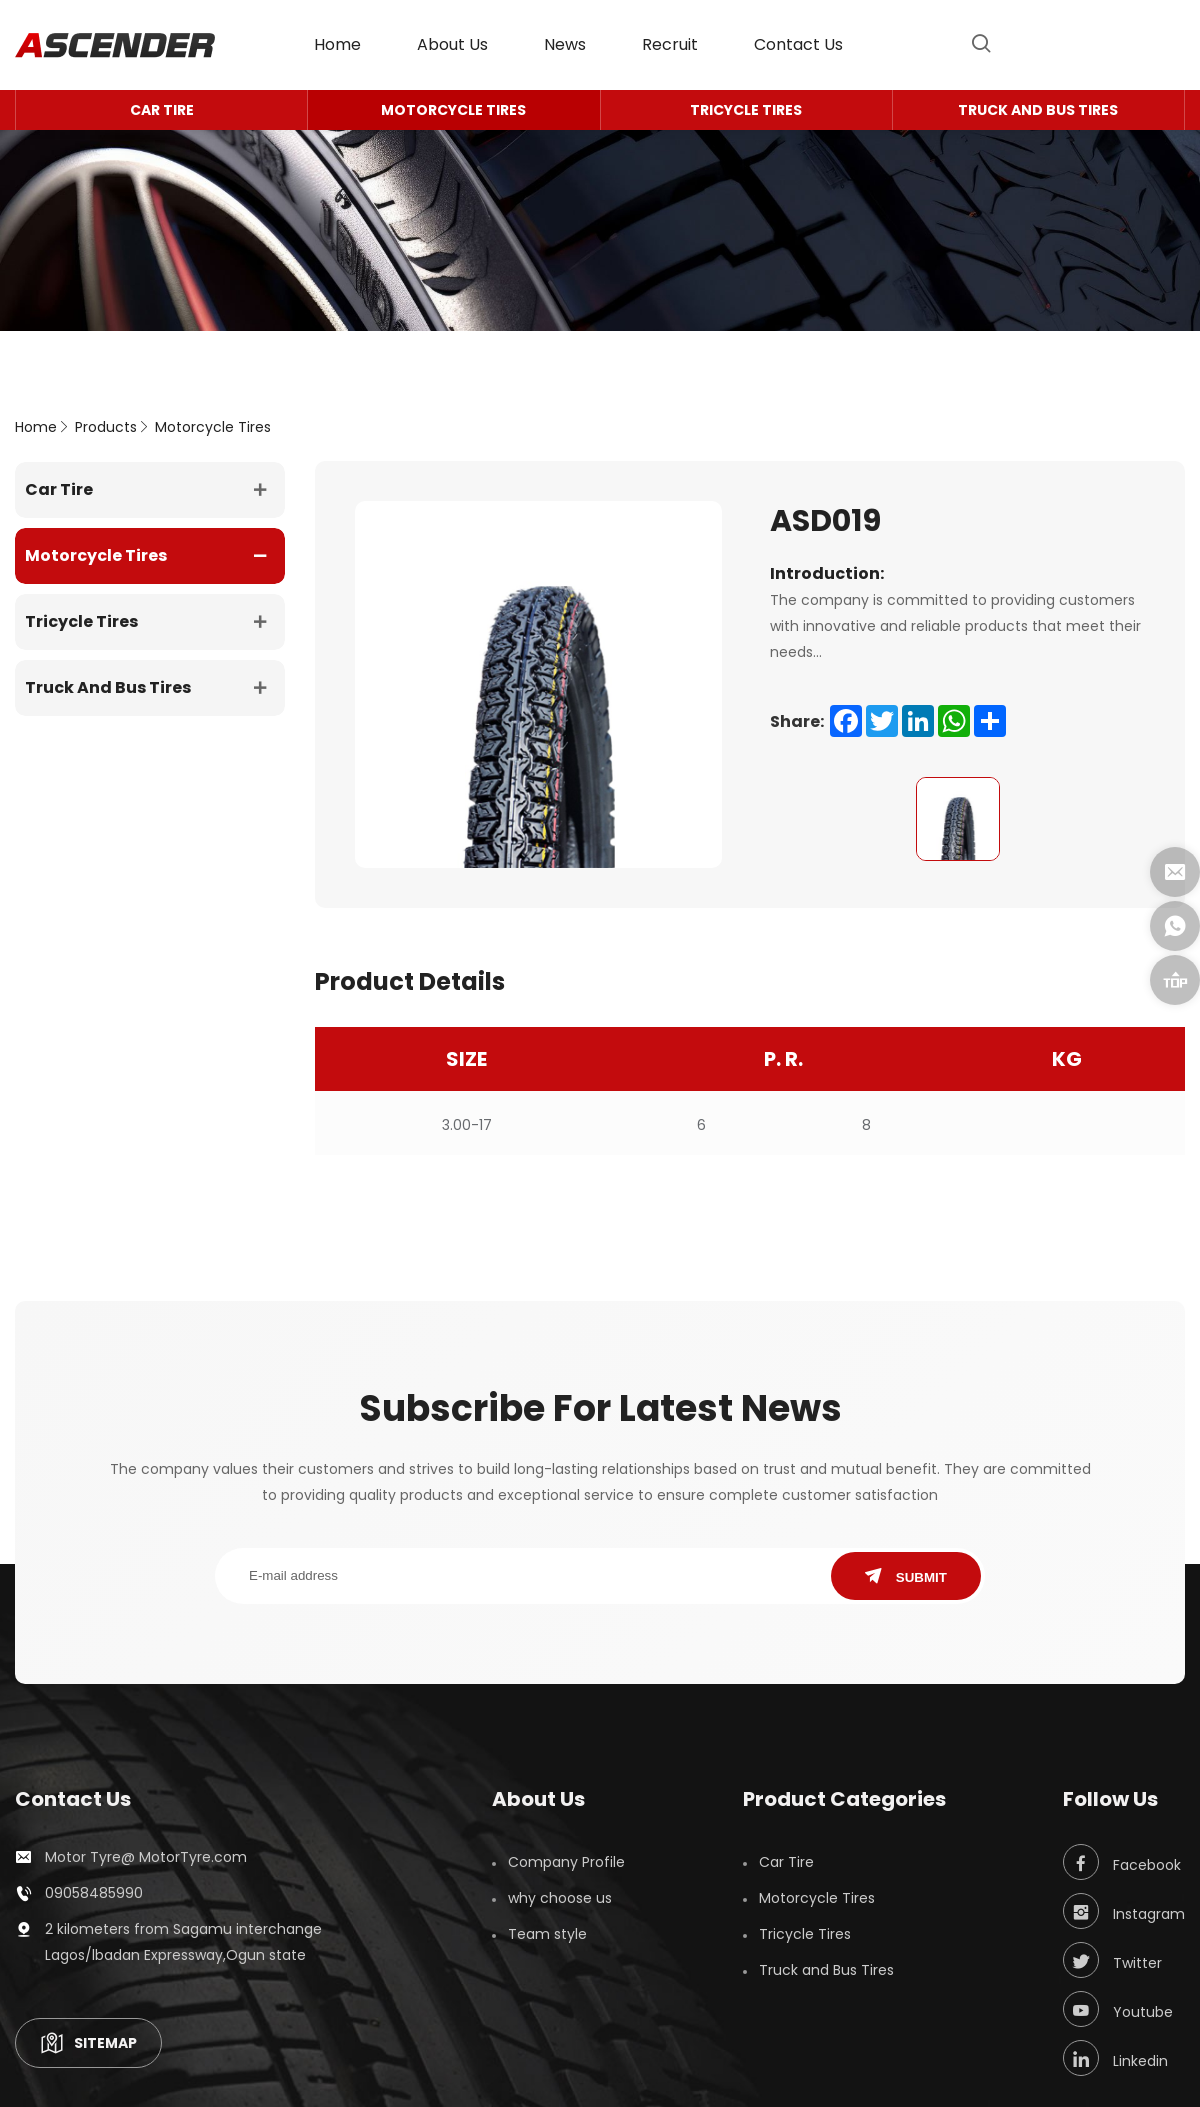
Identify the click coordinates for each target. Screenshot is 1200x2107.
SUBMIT (906, 1576)
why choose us (560, 1898)
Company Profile (566, 1862)
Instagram (1124, 1911)
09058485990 (94, 1893)
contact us (798, 44)
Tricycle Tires (746, 110)
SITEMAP (88, 2043)
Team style (547, 1934)
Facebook (1122, 1862)
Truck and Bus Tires (1038, 110)
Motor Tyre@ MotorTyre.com (146, 1857)
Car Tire (162, 110)
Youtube (1118, 2009)
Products (106, 427)
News (565, 44)
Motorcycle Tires (453, 110)
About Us (452, 44)
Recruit (670, 44)
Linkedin (1115, 2058)
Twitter (1112, 1960)
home (337, 44)
